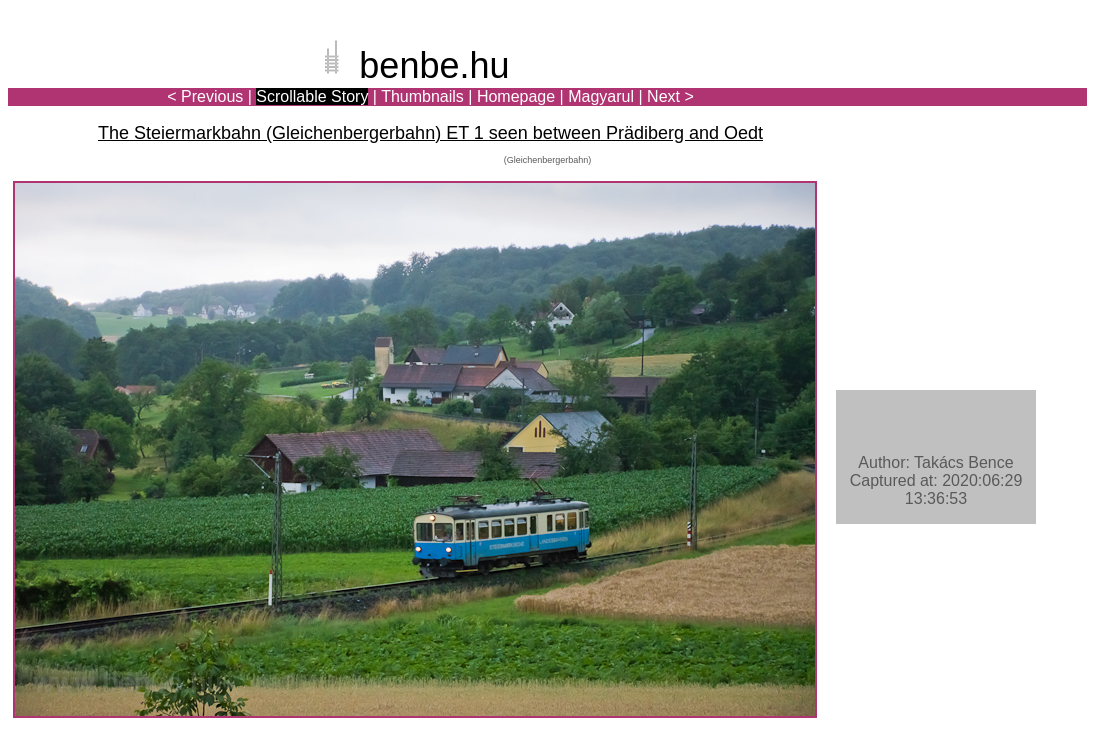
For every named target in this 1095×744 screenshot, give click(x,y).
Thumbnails (422, 96)
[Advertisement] (970, 84)
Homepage (516, 96)
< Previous (205, 96)
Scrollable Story (312, 96)
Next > (670, 96)
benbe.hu (434, 65)
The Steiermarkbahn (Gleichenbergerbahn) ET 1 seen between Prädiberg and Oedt (430, 133)
